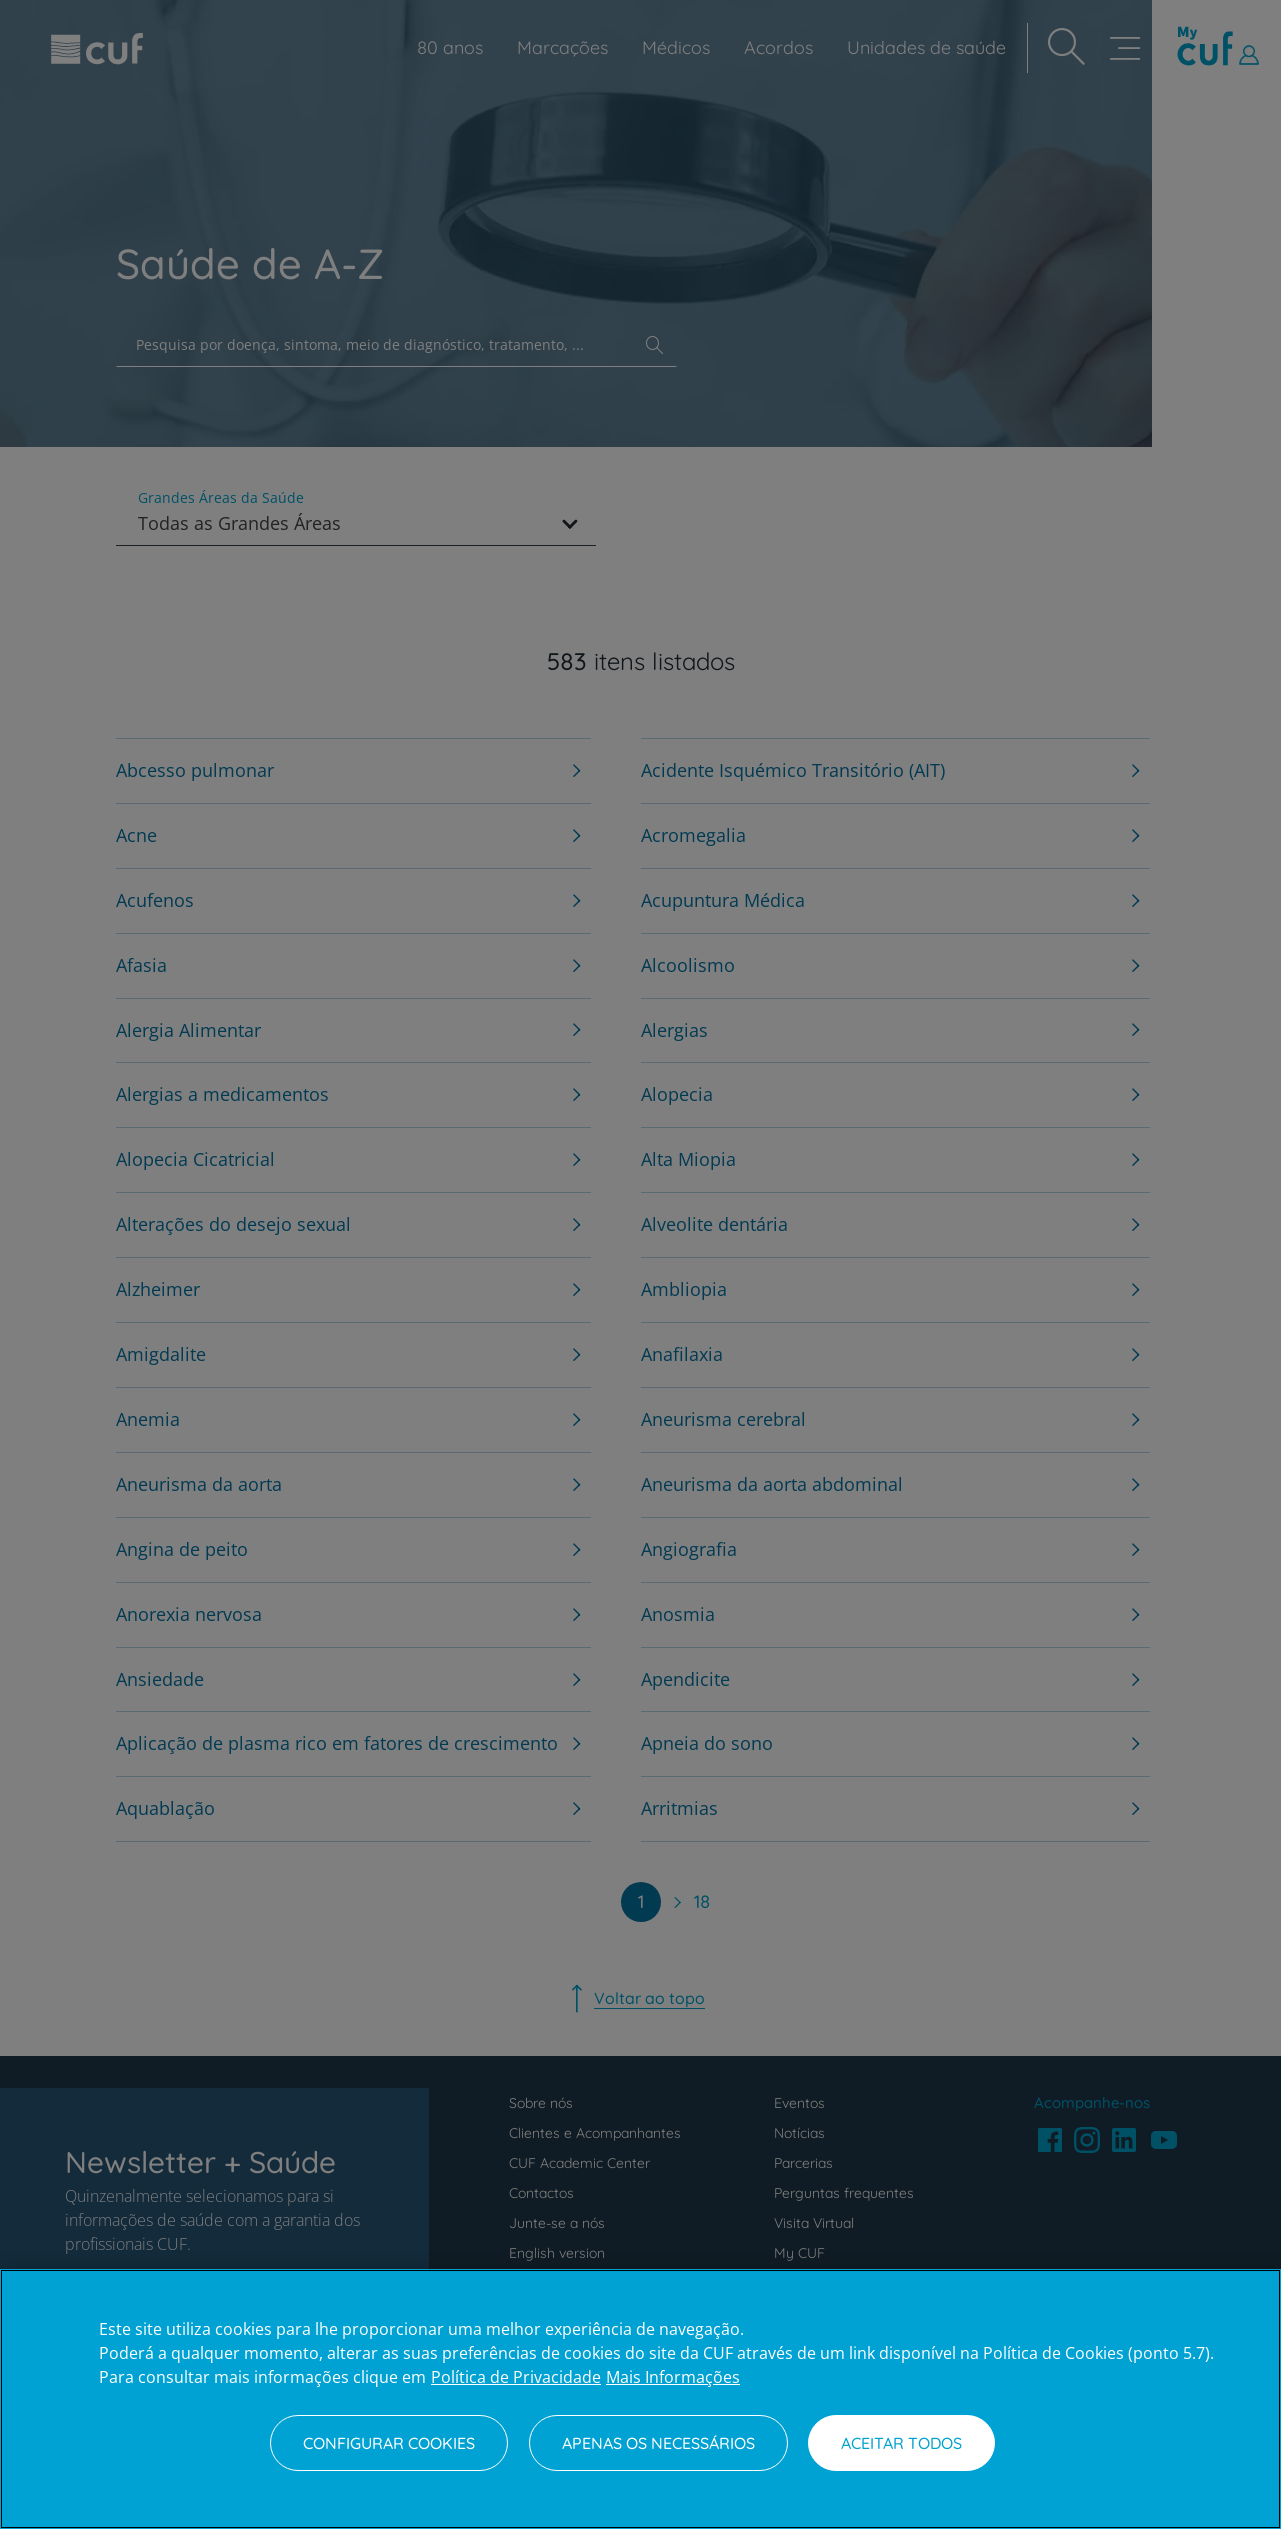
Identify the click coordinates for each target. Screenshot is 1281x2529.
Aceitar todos (901, 2443)
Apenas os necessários (658, 2443)
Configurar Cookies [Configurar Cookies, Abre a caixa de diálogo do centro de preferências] (389, 2443)
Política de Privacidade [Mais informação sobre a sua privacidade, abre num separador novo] (516, 2377)
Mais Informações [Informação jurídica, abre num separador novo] (673, 2377)
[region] (640, 2399)
